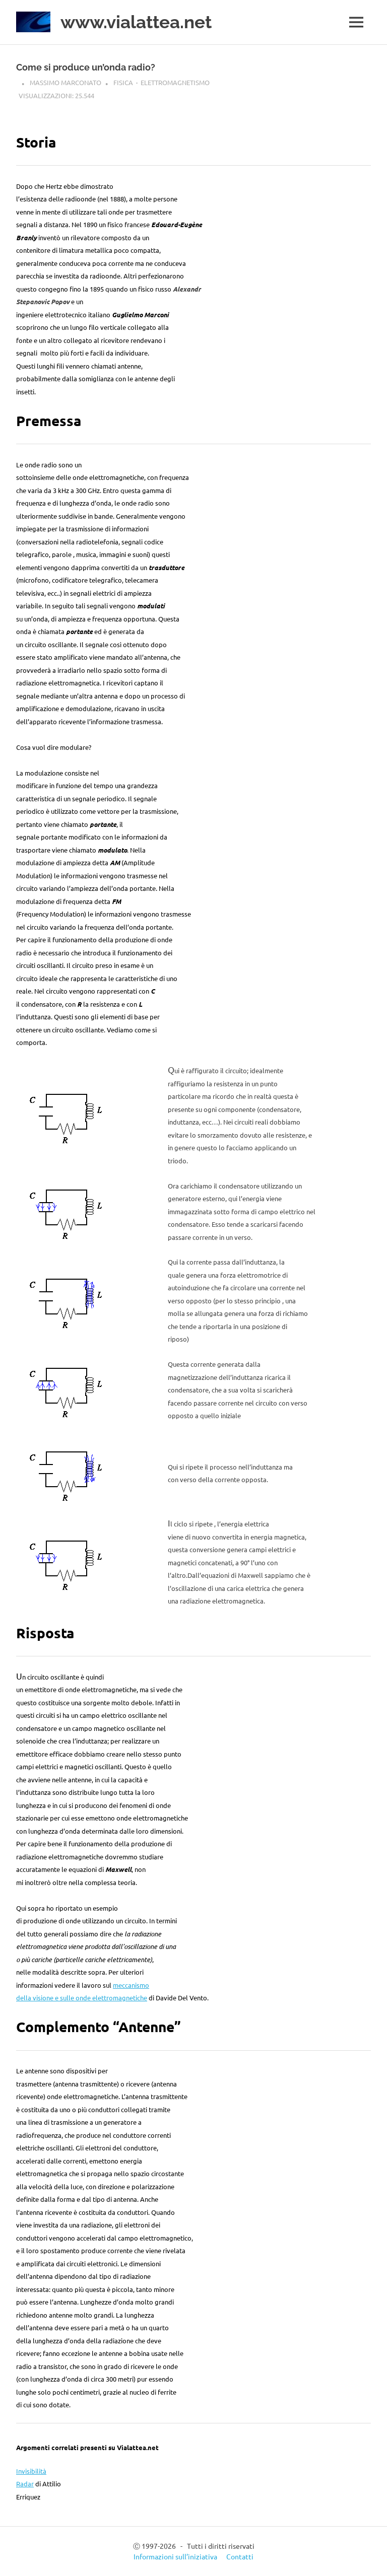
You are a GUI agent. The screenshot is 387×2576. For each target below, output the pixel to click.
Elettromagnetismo (175, 82)
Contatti (239, 2556)
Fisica (123, 82)
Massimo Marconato (65, 82)
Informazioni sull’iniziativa (175, 2556)
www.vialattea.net (136, 22)
